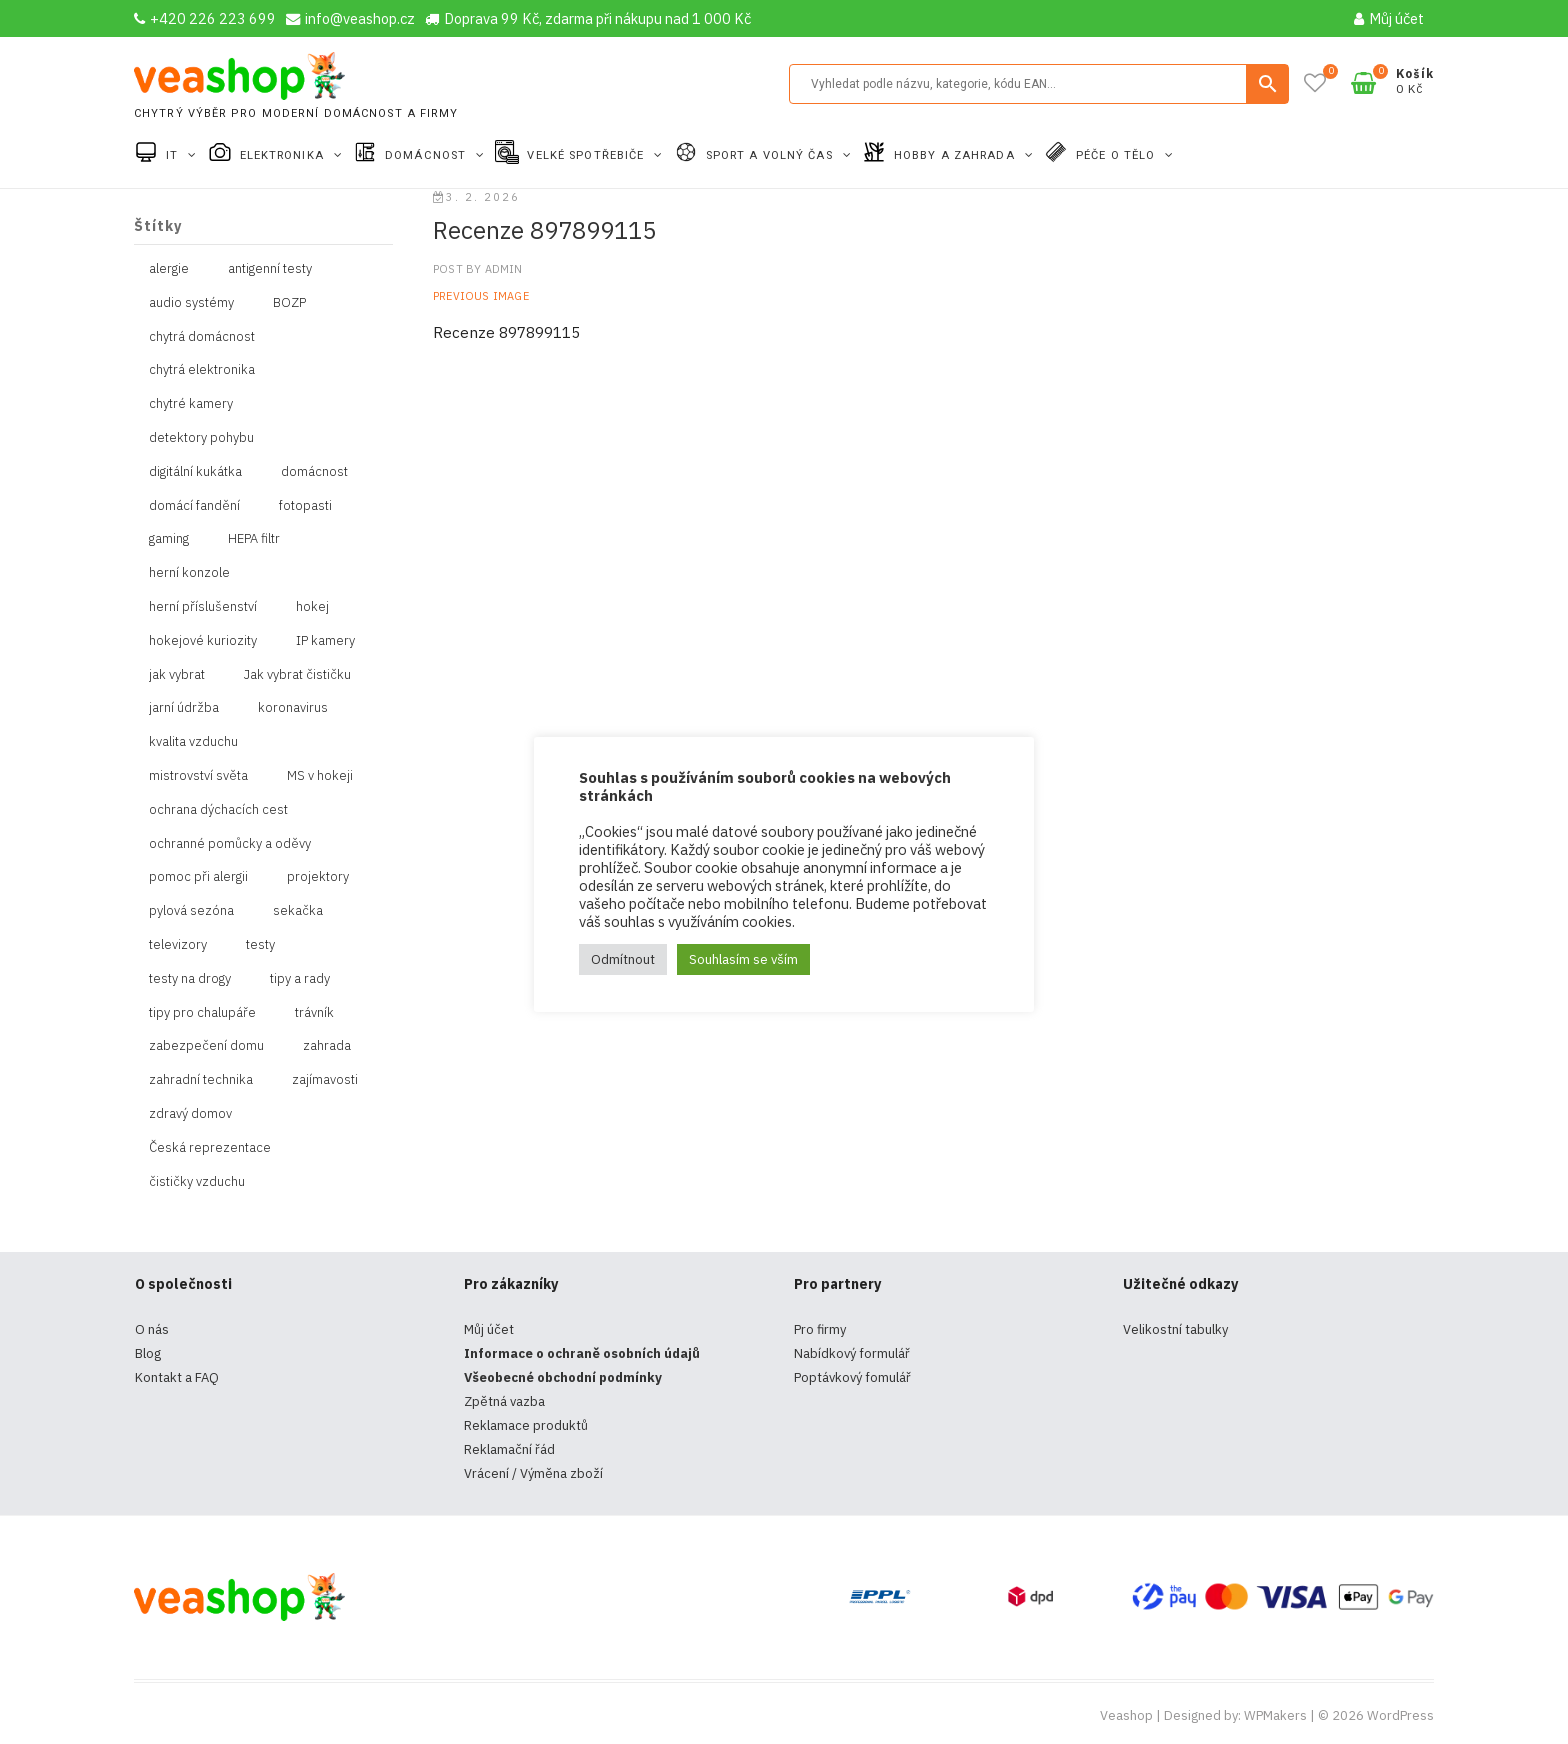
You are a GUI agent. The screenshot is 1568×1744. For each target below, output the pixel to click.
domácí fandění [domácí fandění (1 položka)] (194, 505)
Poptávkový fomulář (852, 1377)
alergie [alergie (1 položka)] (169, 268)
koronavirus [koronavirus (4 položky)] (293, 707)
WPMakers (1275, 1715)
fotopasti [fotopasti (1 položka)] (305, 505)
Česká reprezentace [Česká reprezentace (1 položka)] (210, 1147)
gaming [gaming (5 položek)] (169, 538)
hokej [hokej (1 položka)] (312, 606)
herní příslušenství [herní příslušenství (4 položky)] (203, 606)
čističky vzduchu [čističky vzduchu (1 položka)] (197, 1181)
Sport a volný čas (771, 155)
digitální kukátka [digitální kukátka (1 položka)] (195, 471)
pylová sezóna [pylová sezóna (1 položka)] (191, 910)
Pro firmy (820, 1329)
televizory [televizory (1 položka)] (178, 944)
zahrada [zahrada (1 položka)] (327, 1045)
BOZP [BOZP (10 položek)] (289, 302)
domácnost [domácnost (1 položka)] (314, 471)
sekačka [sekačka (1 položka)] (298, 910)
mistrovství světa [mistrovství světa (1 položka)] (198, 775)
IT (174, 155)
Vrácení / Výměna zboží (533, 1473)
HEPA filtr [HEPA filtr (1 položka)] (254, 538)
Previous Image (481, 296)
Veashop (1126, 1715)
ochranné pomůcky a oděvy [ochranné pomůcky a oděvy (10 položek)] (230, 843)
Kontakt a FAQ (177, 1377)
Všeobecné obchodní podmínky (563, 1377)
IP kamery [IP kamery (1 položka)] (325, 640)
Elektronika (284, 155)
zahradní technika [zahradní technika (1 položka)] (201, 1079)
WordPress (1400, 1715)
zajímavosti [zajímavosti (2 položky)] (325, 1079)
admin (501, 269)
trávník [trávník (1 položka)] (314, 1012)
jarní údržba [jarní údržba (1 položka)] (184, 707)
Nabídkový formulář (852, 1353)
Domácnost (427, 155)
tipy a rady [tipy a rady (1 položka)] (300, 978)
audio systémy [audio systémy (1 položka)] (191, 302)
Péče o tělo (1117, 155)
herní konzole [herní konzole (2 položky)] (189, 572)
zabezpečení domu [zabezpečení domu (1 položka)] (206, 1045)
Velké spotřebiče (587, 155)
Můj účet (1389, 18)
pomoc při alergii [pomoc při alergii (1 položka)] (198, 876)
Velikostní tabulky (1175, 1329)
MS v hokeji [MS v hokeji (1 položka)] (320, 775)
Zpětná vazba (504, 1401)
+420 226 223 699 (205, 18)
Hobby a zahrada (956, 155)
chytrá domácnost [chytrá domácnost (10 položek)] (202, 336)
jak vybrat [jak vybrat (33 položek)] (177, 674)
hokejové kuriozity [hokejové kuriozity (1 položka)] (203, 640)
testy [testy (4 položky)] (260, 944)
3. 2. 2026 (476, 197)
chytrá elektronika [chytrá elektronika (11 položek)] (202, 369)
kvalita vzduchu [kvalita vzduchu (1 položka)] (193, 741)
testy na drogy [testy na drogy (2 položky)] (190, 978)
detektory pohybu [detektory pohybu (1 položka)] (201, 437)
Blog (148, 1353)
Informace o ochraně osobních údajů (582, 1353)
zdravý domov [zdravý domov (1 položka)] (190, 1113)
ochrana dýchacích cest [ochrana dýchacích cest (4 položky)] (218, 809)
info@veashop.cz (350, 18)
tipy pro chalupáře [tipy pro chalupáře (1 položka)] (202, 1012)
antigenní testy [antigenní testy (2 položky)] (270, 268)
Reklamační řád (509, 1449)
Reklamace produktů (526, 1425)
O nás (152, 1329)
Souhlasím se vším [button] (743, 959)
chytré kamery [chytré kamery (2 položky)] (191, 403)
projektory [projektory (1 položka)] (318, 876)
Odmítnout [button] (623, 959)
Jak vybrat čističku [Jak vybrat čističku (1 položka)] (297, 674)
